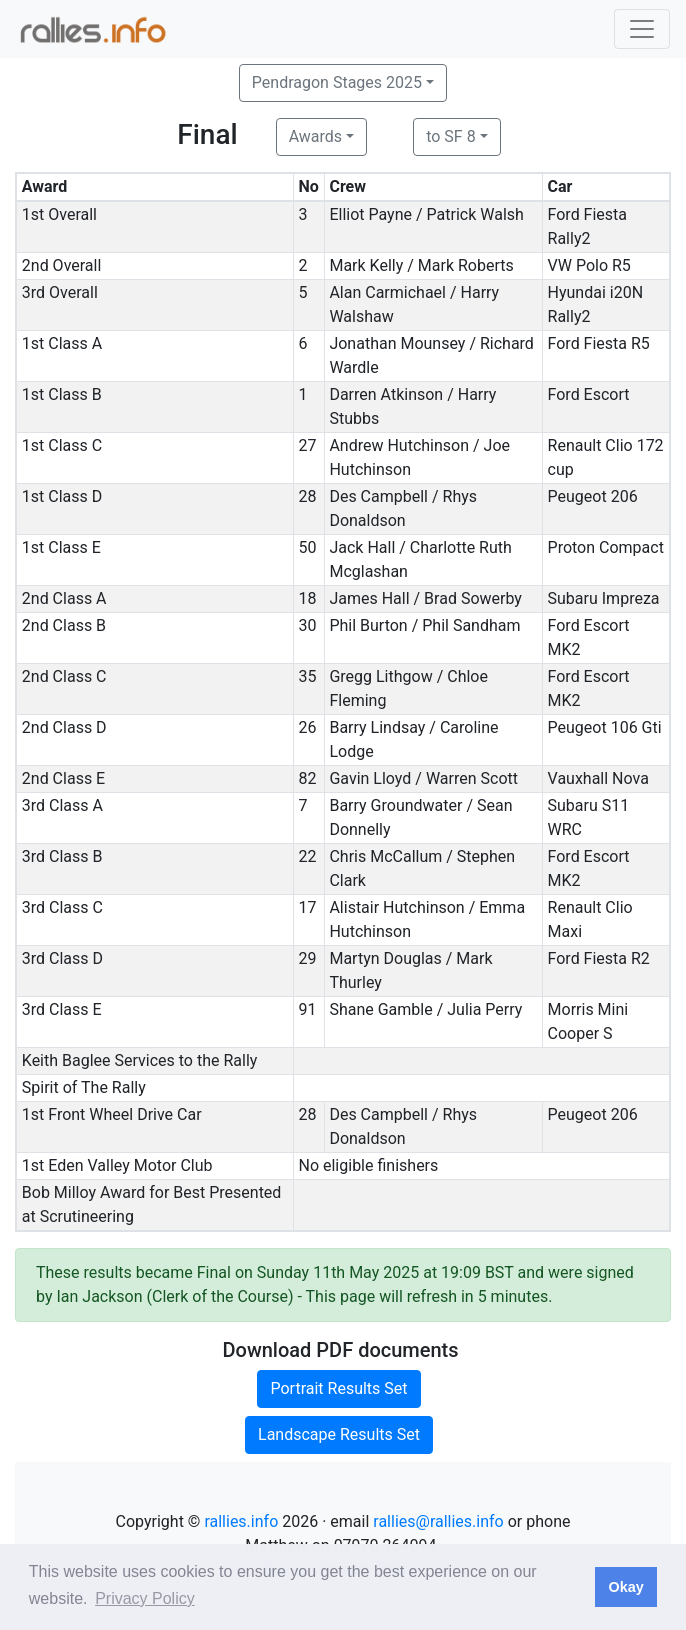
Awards (315, 136)
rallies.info (241, 1521)
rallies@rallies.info (438, 1521)
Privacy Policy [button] (145, 1598)
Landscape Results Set (339, 1434)
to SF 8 (450, 136)
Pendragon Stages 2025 (337, 82)
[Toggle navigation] (642, 29)
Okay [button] (625, 1587)
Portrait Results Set (338, 1388)
